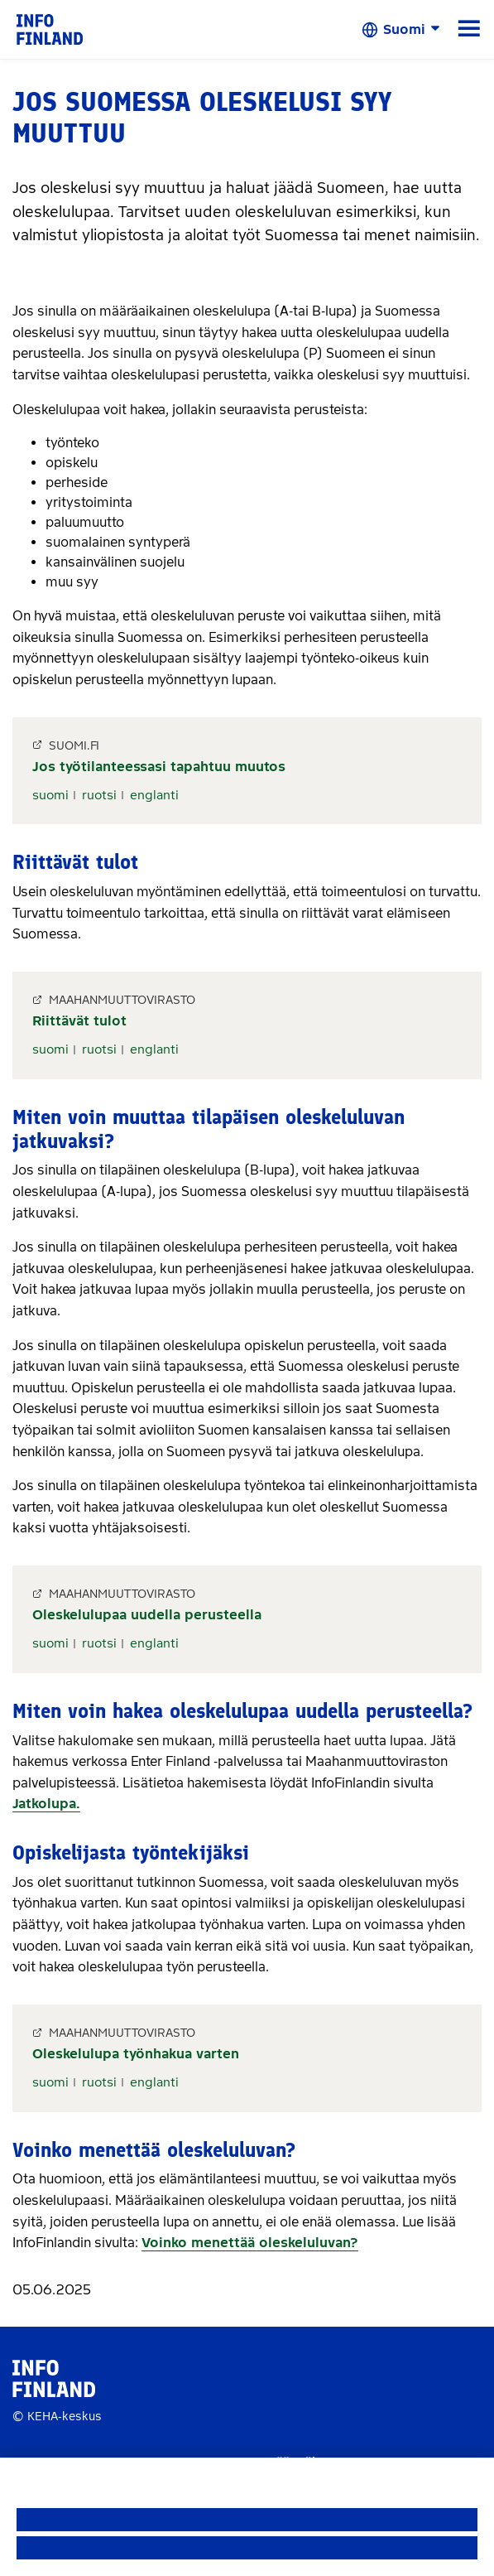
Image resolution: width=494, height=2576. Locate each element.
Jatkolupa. (46, 1803)
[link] (50, 28)
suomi (50, 795)
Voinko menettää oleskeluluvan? (249, 2242)
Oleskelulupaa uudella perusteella (146, 1615)
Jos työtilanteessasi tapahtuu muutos (158, 766)
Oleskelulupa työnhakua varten (135, 2054)
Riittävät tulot (79, 1021)
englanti (154, 795)
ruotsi (99, 795)
